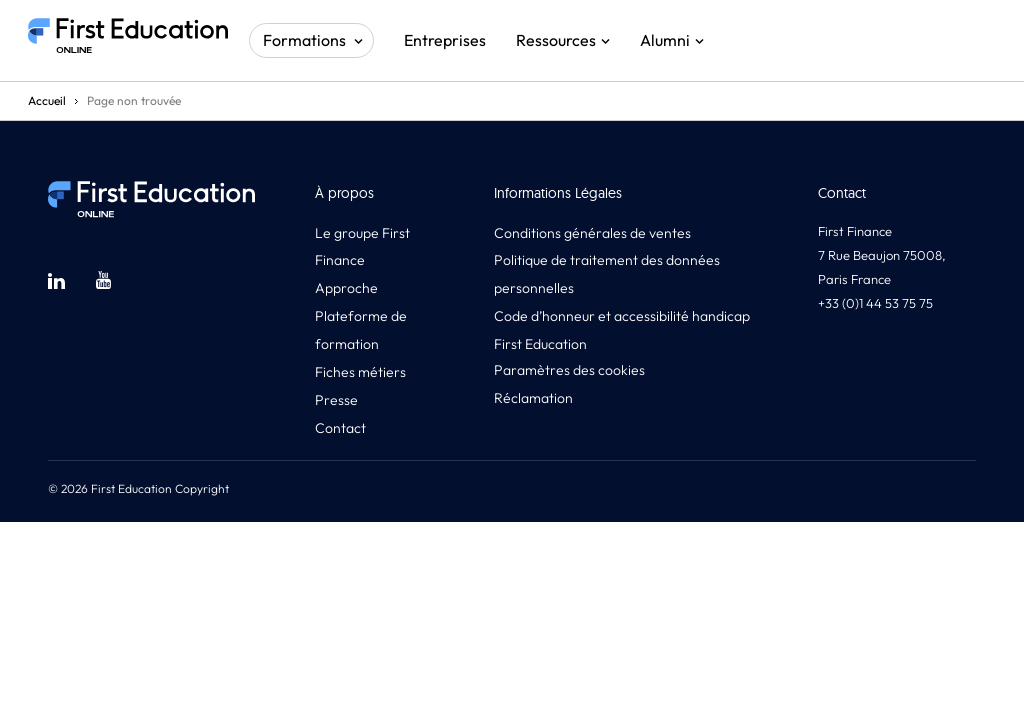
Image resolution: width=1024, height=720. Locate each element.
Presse (336, 400)
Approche (346, 288)
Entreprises (445, 40)
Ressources (556, 40)
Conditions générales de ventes (592, 233)
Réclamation (533, 398)
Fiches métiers (360, 372)
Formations (304, 40)
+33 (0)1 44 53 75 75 (875, 303)
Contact (340, 428)
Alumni (665, 40)
